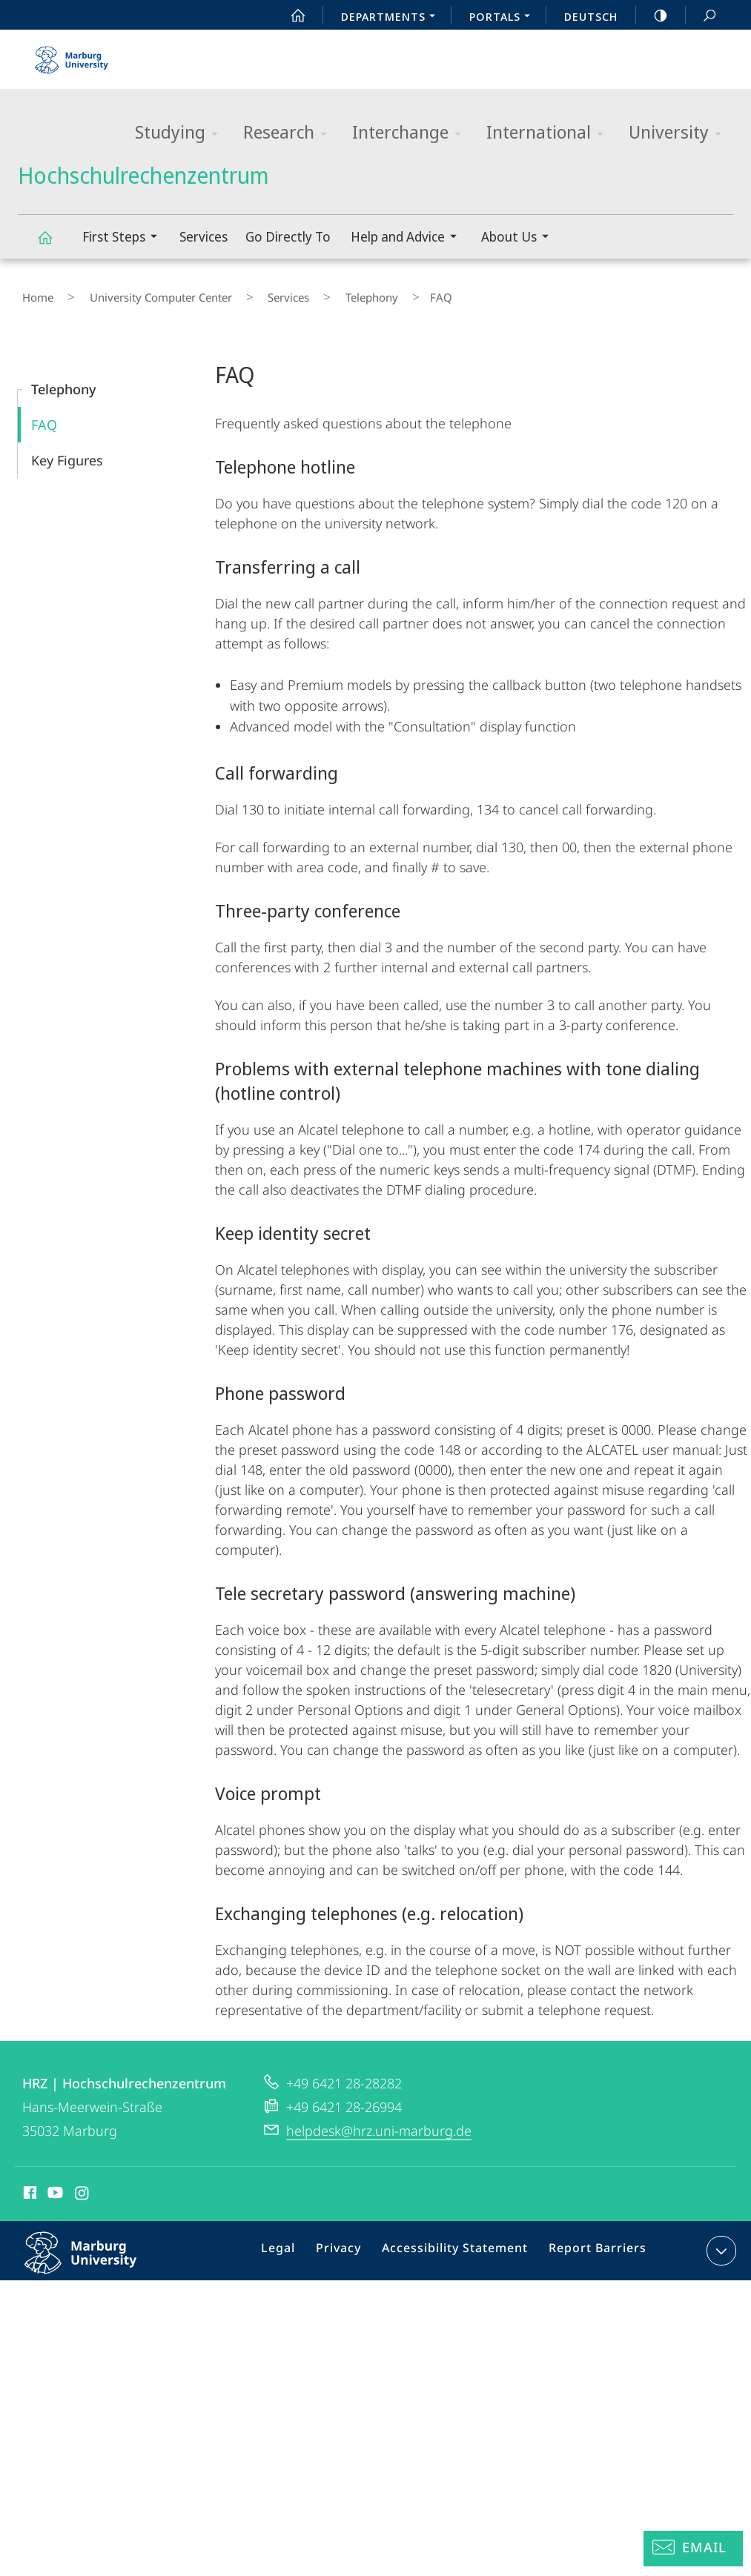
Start (290, 15)
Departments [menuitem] (392, 18)
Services (203, 236)
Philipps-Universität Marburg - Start (73, 54)
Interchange (411, 133)
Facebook (28, 2186)
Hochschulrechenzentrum (53, 244)
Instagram (82, 2186)
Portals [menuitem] (503, 18)
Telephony (317, 293)
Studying (181, 133)
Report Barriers (593, 2245)
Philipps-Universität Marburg (96, 2256)
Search (701, 16)
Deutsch (591, 16)
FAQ (44, 416)
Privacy (352, 2245)
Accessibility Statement (460, 2245)
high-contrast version (652, 15)
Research (290, 133)
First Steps (124, 238)
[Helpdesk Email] (693, 2548)
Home (33, 293)
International (549, 133)
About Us (519, 238)
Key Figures (67, 451)
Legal (297, 2245)
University (680, 133)
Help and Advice (408, 238)
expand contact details (719, 2242)
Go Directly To (288, 236)
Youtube (53, 2186)
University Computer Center (139, 293)
